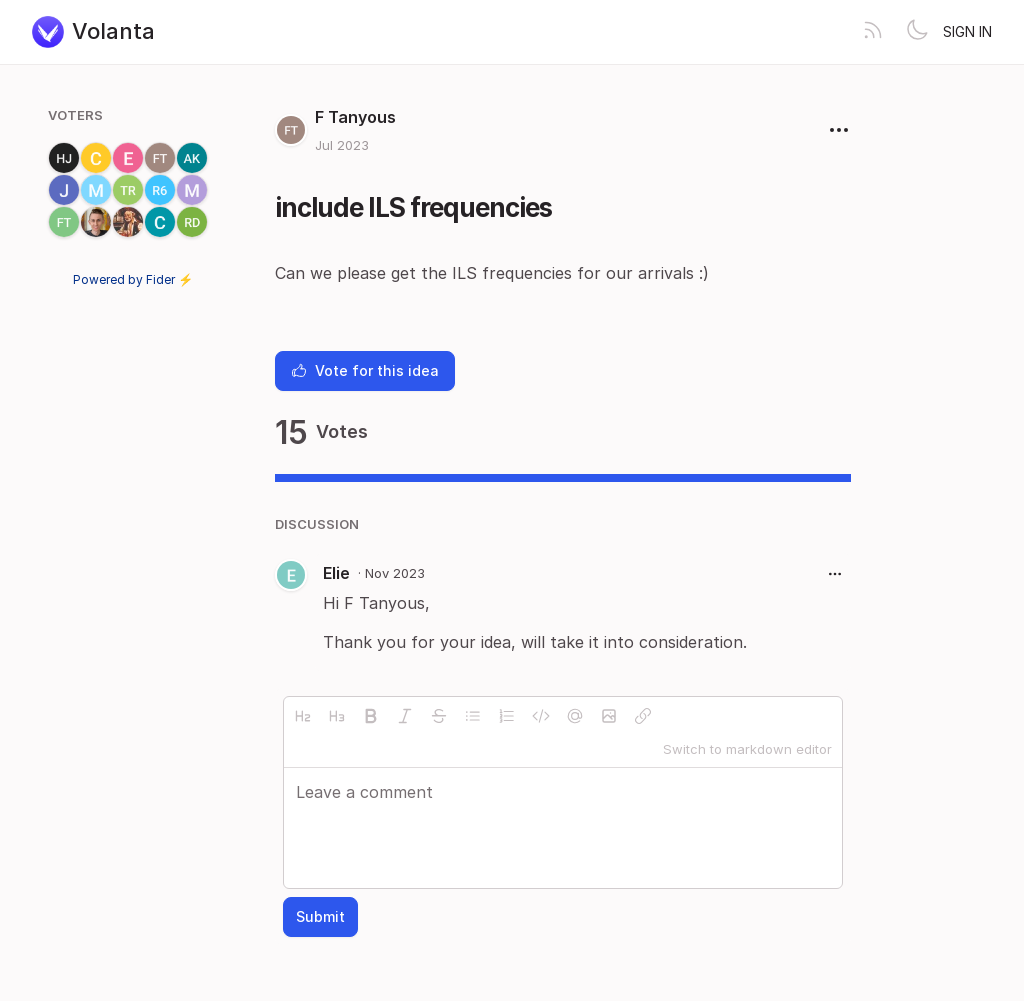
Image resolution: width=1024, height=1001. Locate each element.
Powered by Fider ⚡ (133, 279)
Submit (320, 916)
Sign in (967, 31)
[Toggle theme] (917, 32)
